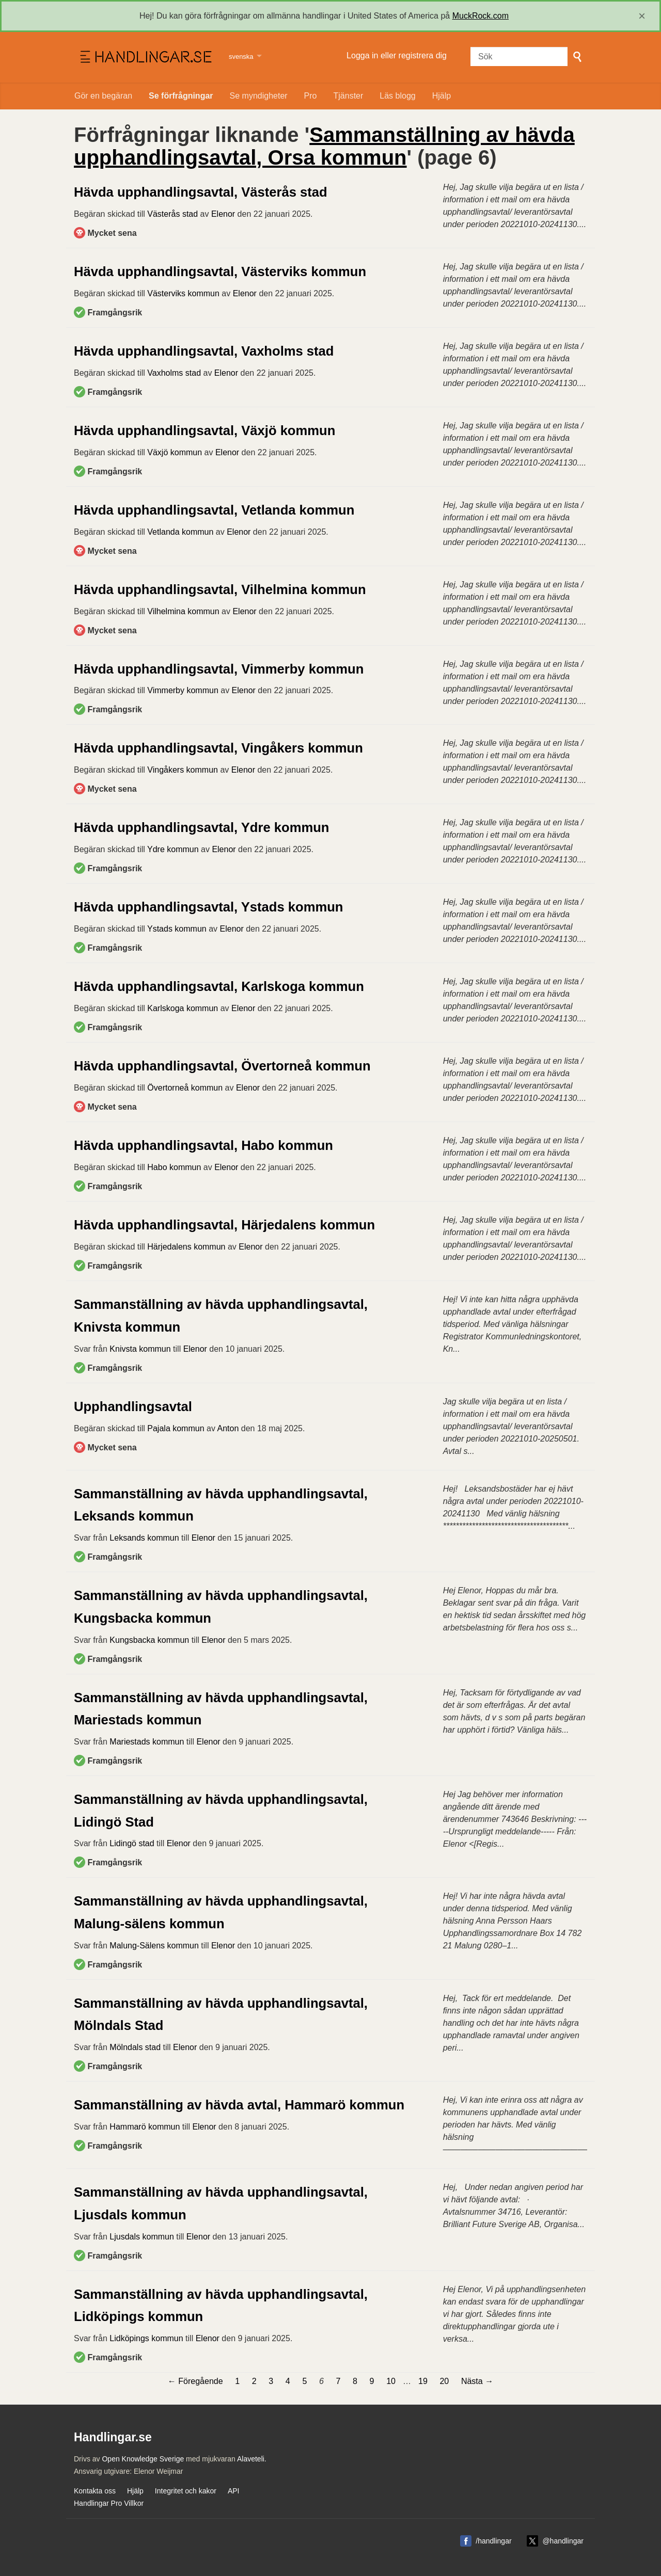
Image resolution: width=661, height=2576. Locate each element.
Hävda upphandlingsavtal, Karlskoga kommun (219, 986)
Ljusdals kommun (141, 2236)
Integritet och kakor (185, 2491)
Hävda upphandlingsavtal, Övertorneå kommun (222, 1066)
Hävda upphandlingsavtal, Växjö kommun (204, 430)
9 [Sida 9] (372, 2381)
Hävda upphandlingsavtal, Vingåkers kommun (218, 748)
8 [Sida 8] (355, 2381)
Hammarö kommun (144, 2126)
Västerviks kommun (183, 293)
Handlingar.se (145, 57)
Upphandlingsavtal (133, 1406)
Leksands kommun (144, 1537)
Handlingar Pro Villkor (109, 2503)
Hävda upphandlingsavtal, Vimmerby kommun (219, 669)
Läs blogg (397, 95)
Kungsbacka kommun (149, 1640)
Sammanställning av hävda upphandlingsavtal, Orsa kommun (324, 146)
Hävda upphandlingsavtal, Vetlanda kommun (214, 510)
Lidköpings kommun (146, 2338)
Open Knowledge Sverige (143, 2459)
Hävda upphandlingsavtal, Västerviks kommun (220, 271)
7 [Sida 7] (338, 2381)
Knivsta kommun (139, 1349)
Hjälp (441, 95)
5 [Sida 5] (304, 2381)
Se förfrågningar (181, 95)
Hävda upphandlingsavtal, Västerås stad (200, 192)
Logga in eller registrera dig (397, 55)
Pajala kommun (175, 1428)
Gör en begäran (103, 95)
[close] (642, 16)
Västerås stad (172, 214)
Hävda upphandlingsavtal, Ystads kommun (208, 907)
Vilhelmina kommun (183, 611)
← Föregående (195, 2381)
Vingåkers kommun (182, 769)
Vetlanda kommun (180, 531)
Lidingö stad (131, 1843)
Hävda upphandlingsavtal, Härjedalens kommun (224, 1225)
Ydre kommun (173, 849)
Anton (228, 1428)
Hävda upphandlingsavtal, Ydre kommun (201, 827)
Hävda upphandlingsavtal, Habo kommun (203, 1145)
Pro (310, 95)
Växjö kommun (174, 452)
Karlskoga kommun (182, 1008)
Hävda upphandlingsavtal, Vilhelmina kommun (220, 589)
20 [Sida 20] (444, 2381)
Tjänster (349, 95)
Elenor (223, 214)
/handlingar (493, 2541)
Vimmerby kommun (182, 690)
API (234, 2491)
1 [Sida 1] (237, 2381)
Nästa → (477, 2381)
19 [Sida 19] (423, 2381)
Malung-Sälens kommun (154, 1945)
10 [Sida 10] (391, 2381)
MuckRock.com (480, 15)
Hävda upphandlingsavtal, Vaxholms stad (204, 351)
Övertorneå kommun (185, 1087)
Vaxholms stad (174, 373)
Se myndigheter (259, 95)
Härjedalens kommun (186, 1246)
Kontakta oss (95, 2491)
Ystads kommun (177, 928)
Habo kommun (174, 1167)
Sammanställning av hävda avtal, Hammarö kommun (239, 2105)
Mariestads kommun (146, 1741)
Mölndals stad (135, 2047)
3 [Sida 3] (271, 2381)
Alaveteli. (251, 2459)
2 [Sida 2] (254, 2381)
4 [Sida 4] (288, 2381)
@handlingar (563, 2541)
